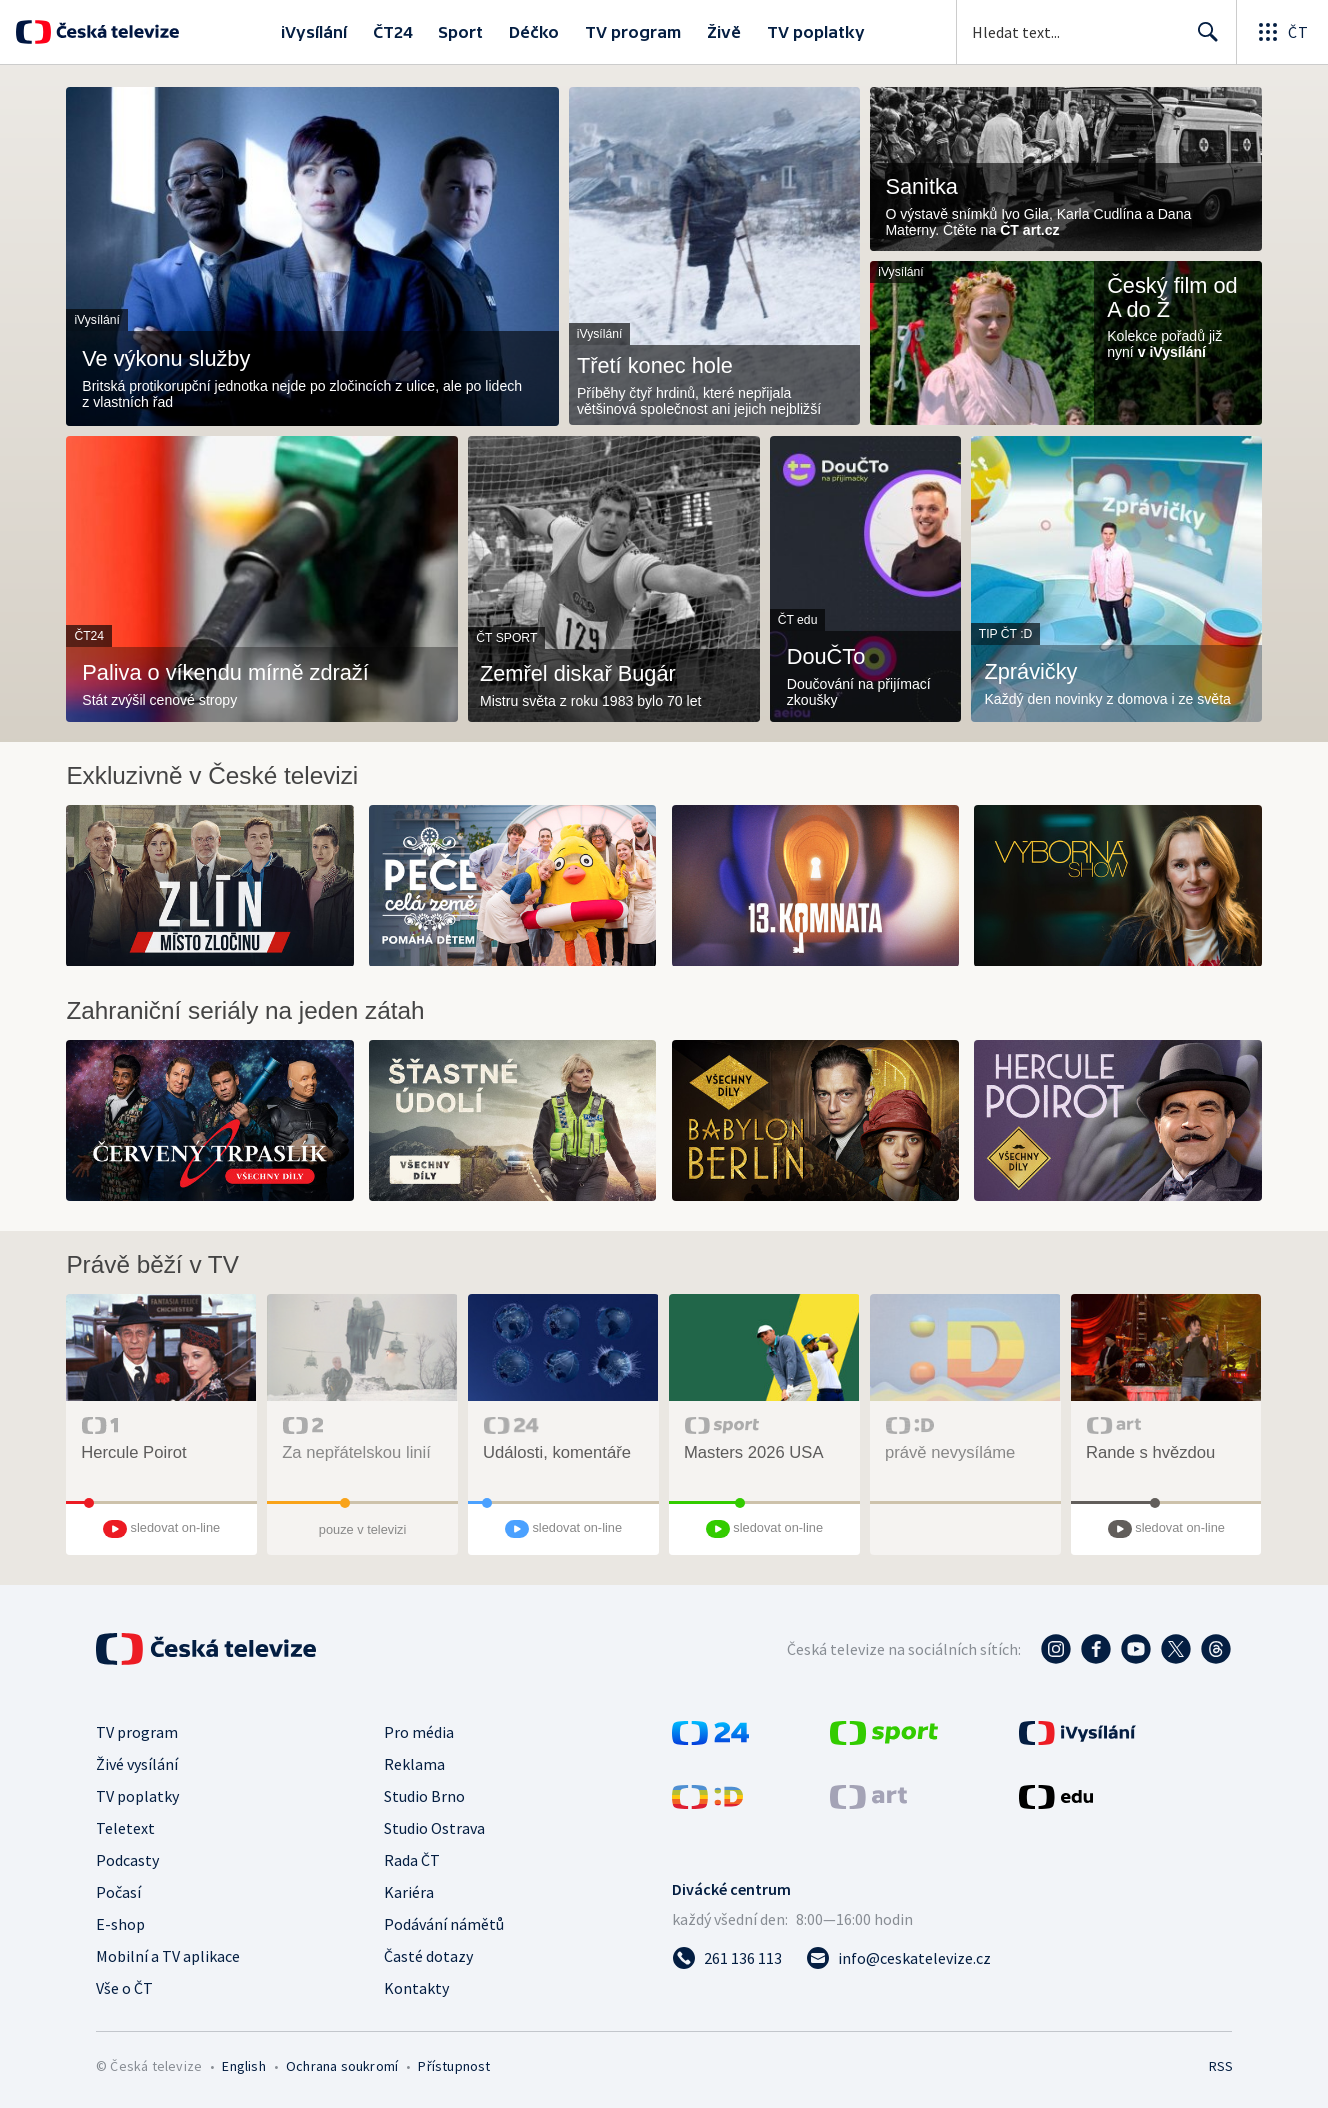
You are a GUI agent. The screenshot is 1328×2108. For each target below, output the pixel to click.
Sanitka (921, 187)
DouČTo (826, 657)
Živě (724, 32)
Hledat (1202, 40)
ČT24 (392, 32)
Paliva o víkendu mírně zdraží (225, 673)
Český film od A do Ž (1172, 298)
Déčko (534, 32)
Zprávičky (1030, 672)
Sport (460, 32)
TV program (633, 32)
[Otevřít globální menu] (1282, 32)
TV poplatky (816, 32)
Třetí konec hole (655, 366)
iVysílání (314, 32)
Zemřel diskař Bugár (578, 674)
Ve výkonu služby (166, 359)
